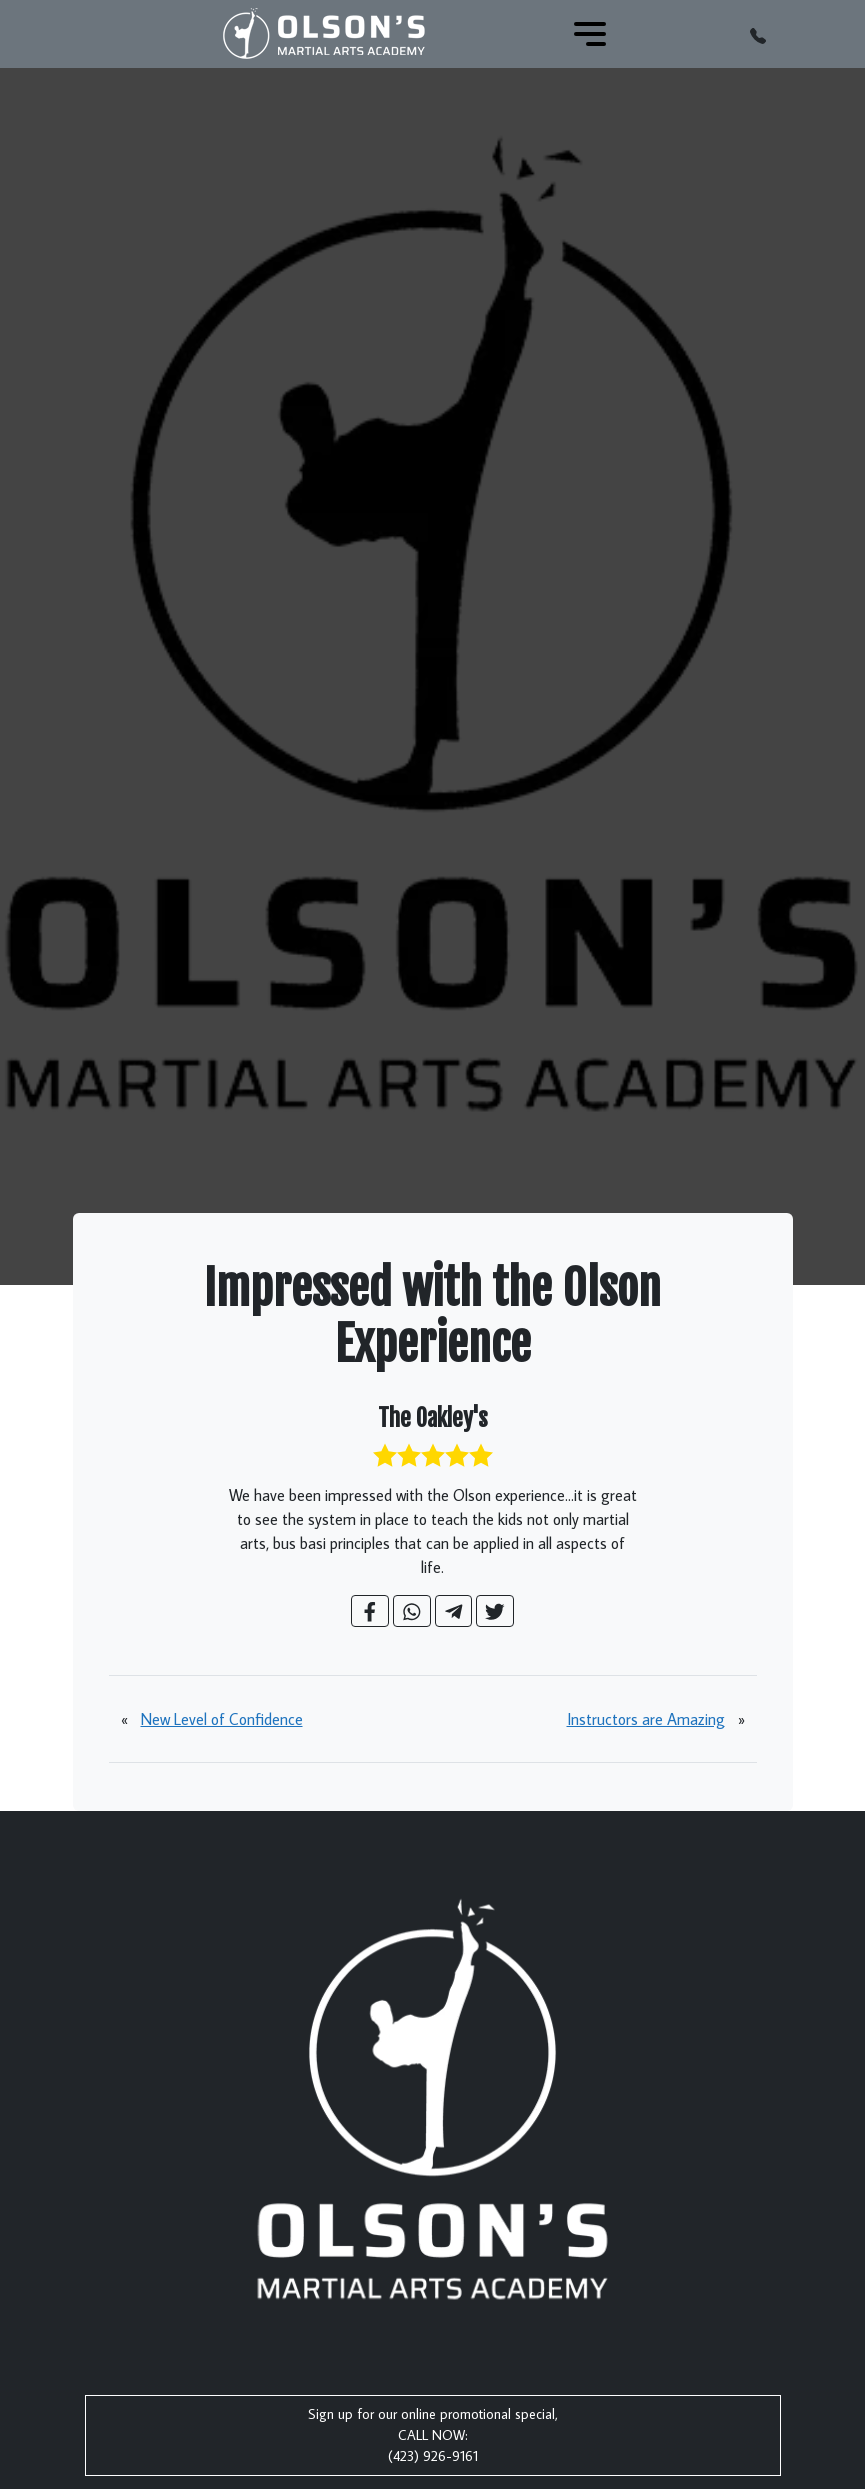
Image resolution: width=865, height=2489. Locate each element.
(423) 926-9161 (433, 2456)
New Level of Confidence (222, 1719)
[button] (758, 34)
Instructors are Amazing (646, 1719)
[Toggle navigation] (590, 34)
